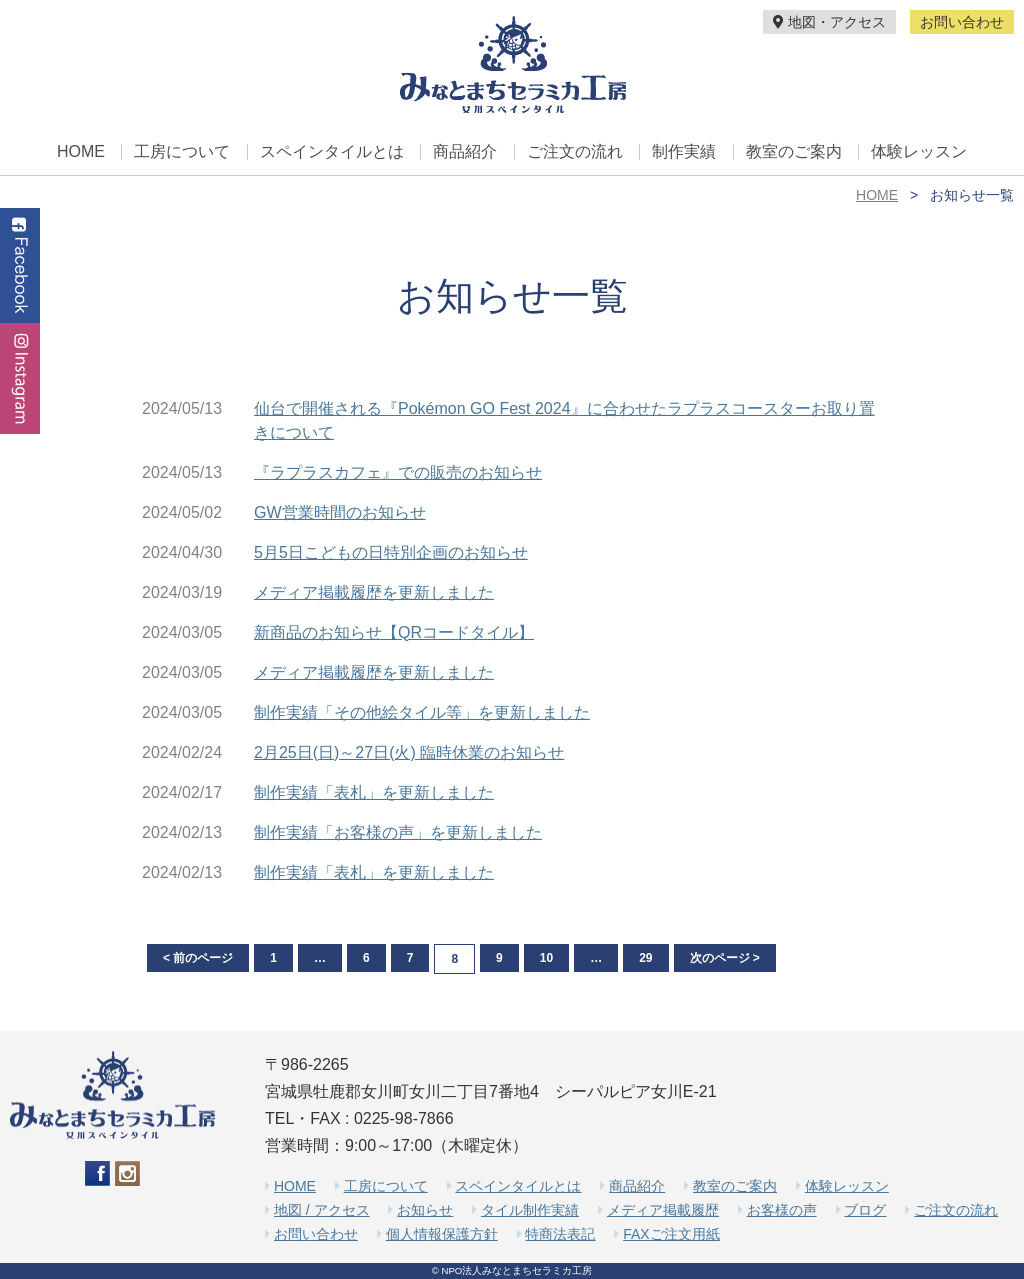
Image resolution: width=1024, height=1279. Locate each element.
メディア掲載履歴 (663, 1210)
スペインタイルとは (332, 152)
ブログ (865, 1210)
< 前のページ (198, 958)
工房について (182, 152)
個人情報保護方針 (442, 1234)
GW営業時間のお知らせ (340, 512)
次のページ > (725, 958)
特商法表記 (560, 1234)
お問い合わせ (962, 22)
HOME (81, 152)
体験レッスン (919, 152)
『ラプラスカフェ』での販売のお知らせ (398, 472)
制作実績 (684, 152)
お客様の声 (782, 1210)
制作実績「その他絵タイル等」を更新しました (422, 712)
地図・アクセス (829, 22)
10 (546, 958)
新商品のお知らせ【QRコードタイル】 (394, 632)
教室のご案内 (794, 152)
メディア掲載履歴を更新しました (374, 592)
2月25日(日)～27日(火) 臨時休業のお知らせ (409, 752)
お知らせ (425, 1210)
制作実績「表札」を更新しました (374, 792)
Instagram (20, 378)
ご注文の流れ (575, 152)
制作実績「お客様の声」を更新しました (398, 832)
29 (645, 958)
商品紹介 (465, 152)
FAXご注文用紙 (671, 1234)
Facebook (20, 265)
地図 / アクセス (322, 1210)
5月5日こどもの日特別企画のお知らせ (391, 552)
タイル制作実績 (530, 1210)
